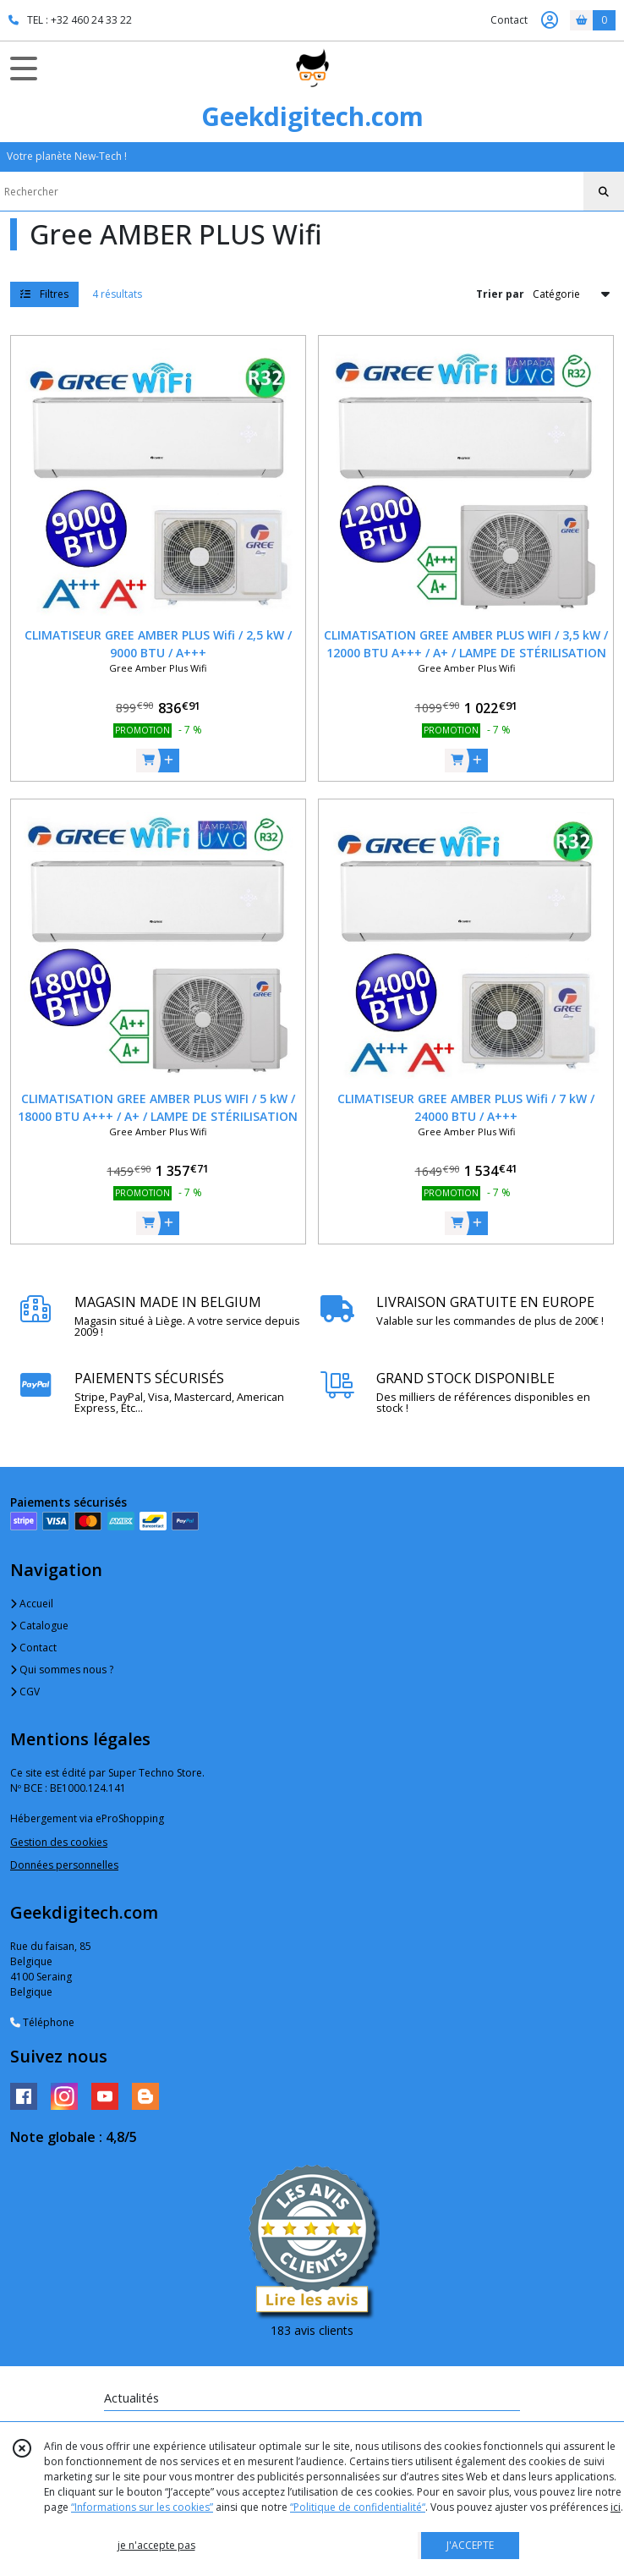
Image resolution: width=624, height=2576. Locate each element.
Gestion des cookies (58, 1842)
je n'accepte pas (156, 2545)
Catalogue (39, 1625)
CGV (25, 1691)
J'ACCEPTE (470, 2545)
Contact (509, 20)
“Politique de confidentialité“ (357, 2507)
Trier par (500, 294)
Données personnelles (64, 1865)
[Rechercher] (603, 192)
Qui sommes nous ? (61, 1669)
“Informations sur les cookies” (142, 2507)
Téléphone (42, 2022)
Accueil (31, 1603)
